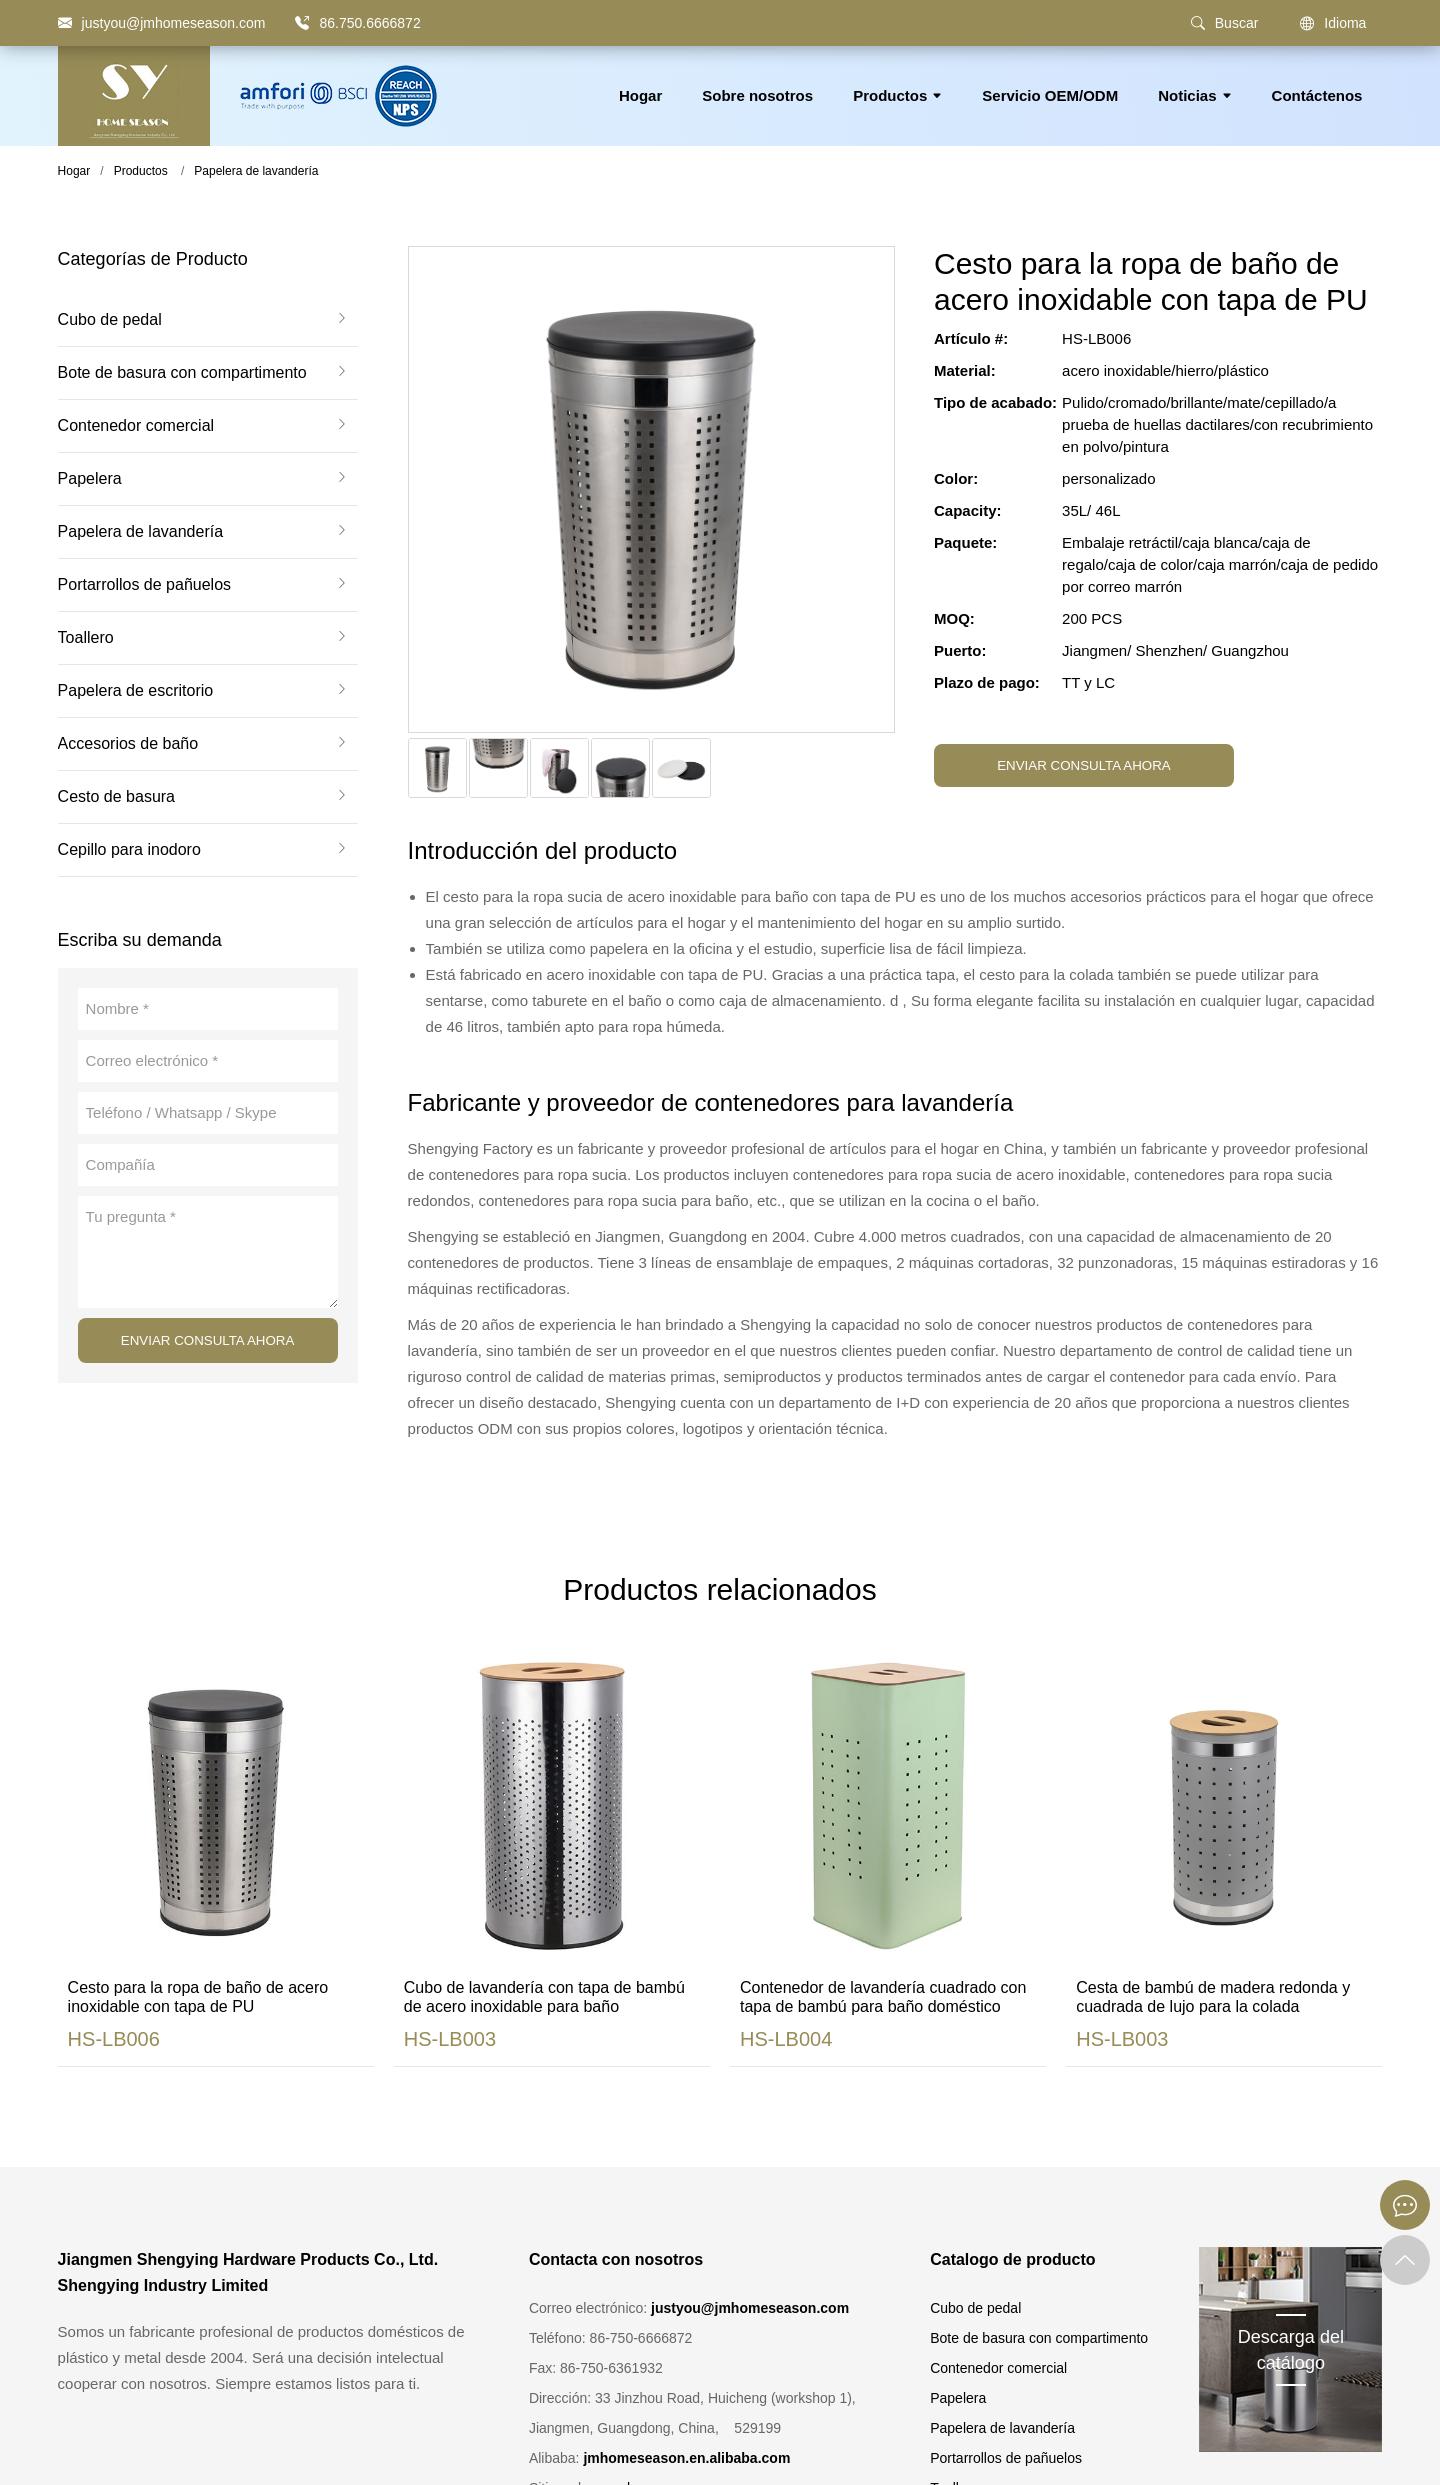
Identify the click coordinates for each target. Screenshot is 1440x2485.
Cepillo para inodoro (129, 850)
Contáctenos (1317, 95)
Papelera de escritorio (136, 691)
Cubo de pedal (110, 320)
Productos (897, 95)
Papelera (90, 479)
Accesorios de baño (128, 744)
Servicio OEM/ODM (1050, 95)
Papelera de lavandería (256, 171)
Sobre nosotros (757, 95)
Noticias (1194, 95)
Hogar (640, 95)
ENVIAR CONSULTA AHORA (208, 1340)
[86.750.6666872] (302, 23)
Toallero (86, 638)
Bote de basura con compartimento (182, 373)
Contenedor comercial (136, 426)
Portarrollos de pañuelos (144, 585)
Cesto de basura (116, 797)
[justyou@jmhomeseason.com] (162, 23)
